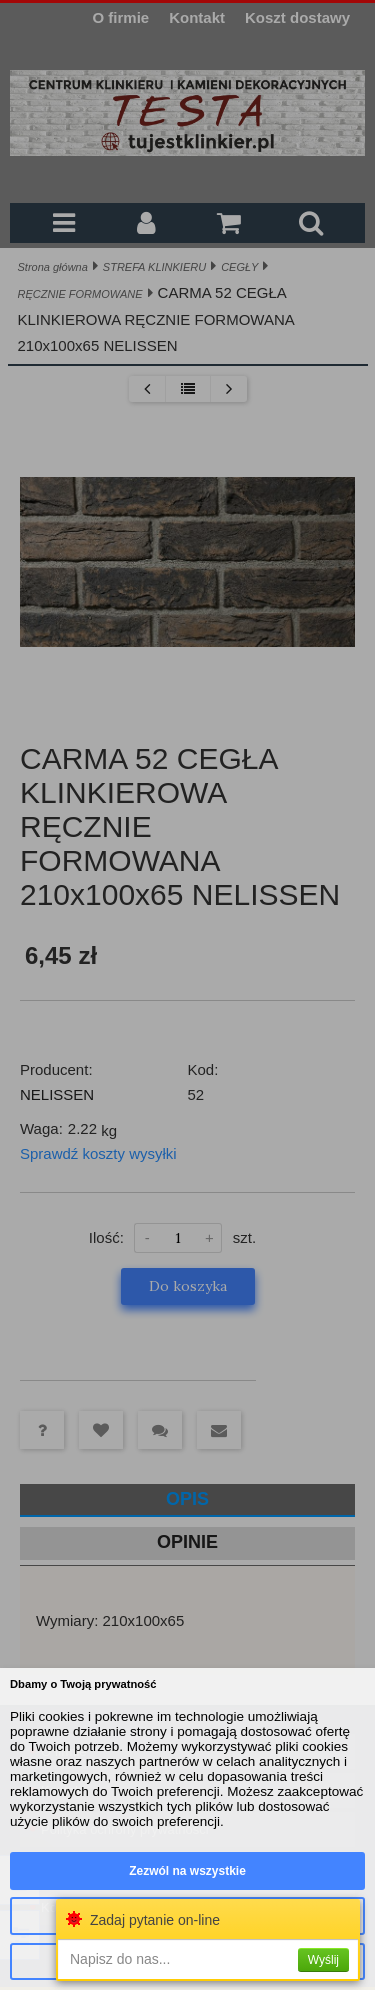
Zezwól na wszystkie (187, 1871)
